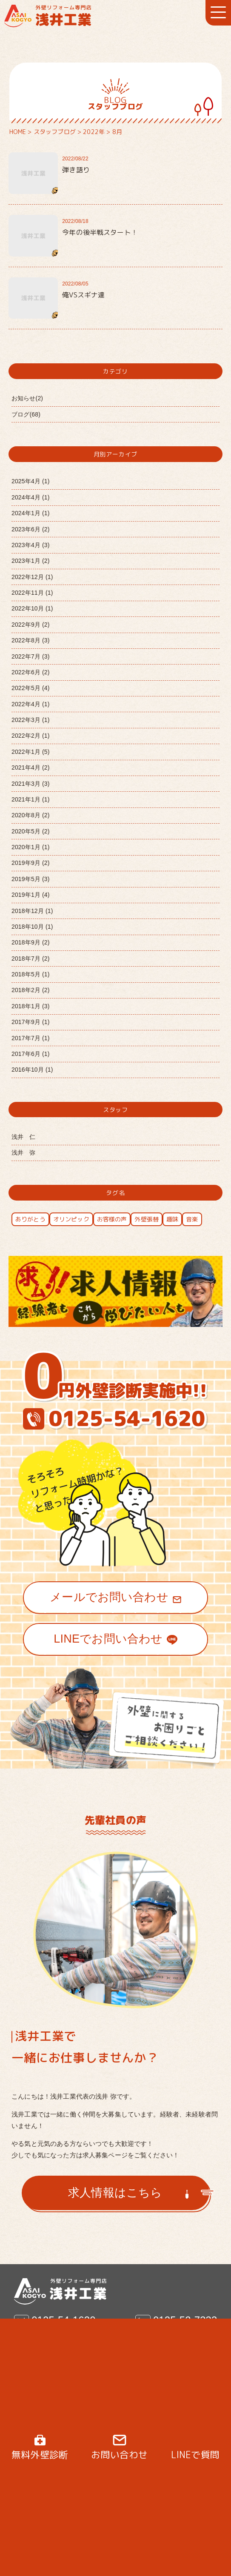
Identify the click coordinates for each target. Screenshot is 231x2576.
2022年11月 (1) (32, 592)
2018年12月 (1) (32, 910)
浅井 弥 (23, 1152)
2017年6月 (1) (30, 1053)
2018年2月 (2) (30, 990)
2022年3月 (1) (30, 719)
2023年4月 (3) (30, 545)
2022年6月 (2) (30, 672)
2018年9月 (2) (30, 942)
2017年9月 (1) (30, 1021)
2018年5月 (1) (30, 974)
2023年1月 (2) (30, 560)
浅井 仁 (23, 1136)
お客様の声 (112, 1219)
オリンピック (71, 1219)
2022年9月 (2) (30, 624)
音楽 (192, 1219)
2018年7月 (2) (30, 958)
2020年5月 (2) (30, 831)
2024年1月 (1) (30, 513)
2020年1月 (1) (30, 847)
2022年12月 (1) (32, 576)
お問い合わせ (119, 2454)
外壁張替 (146, 1219)
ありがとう (30, 1219)
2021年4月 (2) (30, 767)
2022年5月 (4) (30, 688)
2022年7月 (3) (30, 656)
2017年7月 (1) (30, 1038)
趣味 (172, 1219)
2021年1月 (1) (30, 799)
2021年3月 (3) (30, 783)
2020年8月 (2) (30, 815)
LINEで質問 (195, 2454)
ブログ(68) (25, 414)
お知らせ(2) (27, 398)
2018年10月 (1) (32, 926)
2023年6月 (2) (30, 529)
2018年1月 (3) (30, 1006)
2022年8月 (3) (30, 640)
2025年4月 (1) (30, 481)
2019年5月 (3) (30, 879)
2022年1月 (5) (30, 751)
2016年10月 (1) (32, 1069)
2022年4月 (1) (30, 704)
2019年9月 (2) (30, 862)
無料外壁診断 (39, 2454)
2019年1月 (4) (30, 894)
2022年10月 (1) (32, 608)
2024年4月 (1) (30, 497)
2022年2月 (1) (30, 735)
